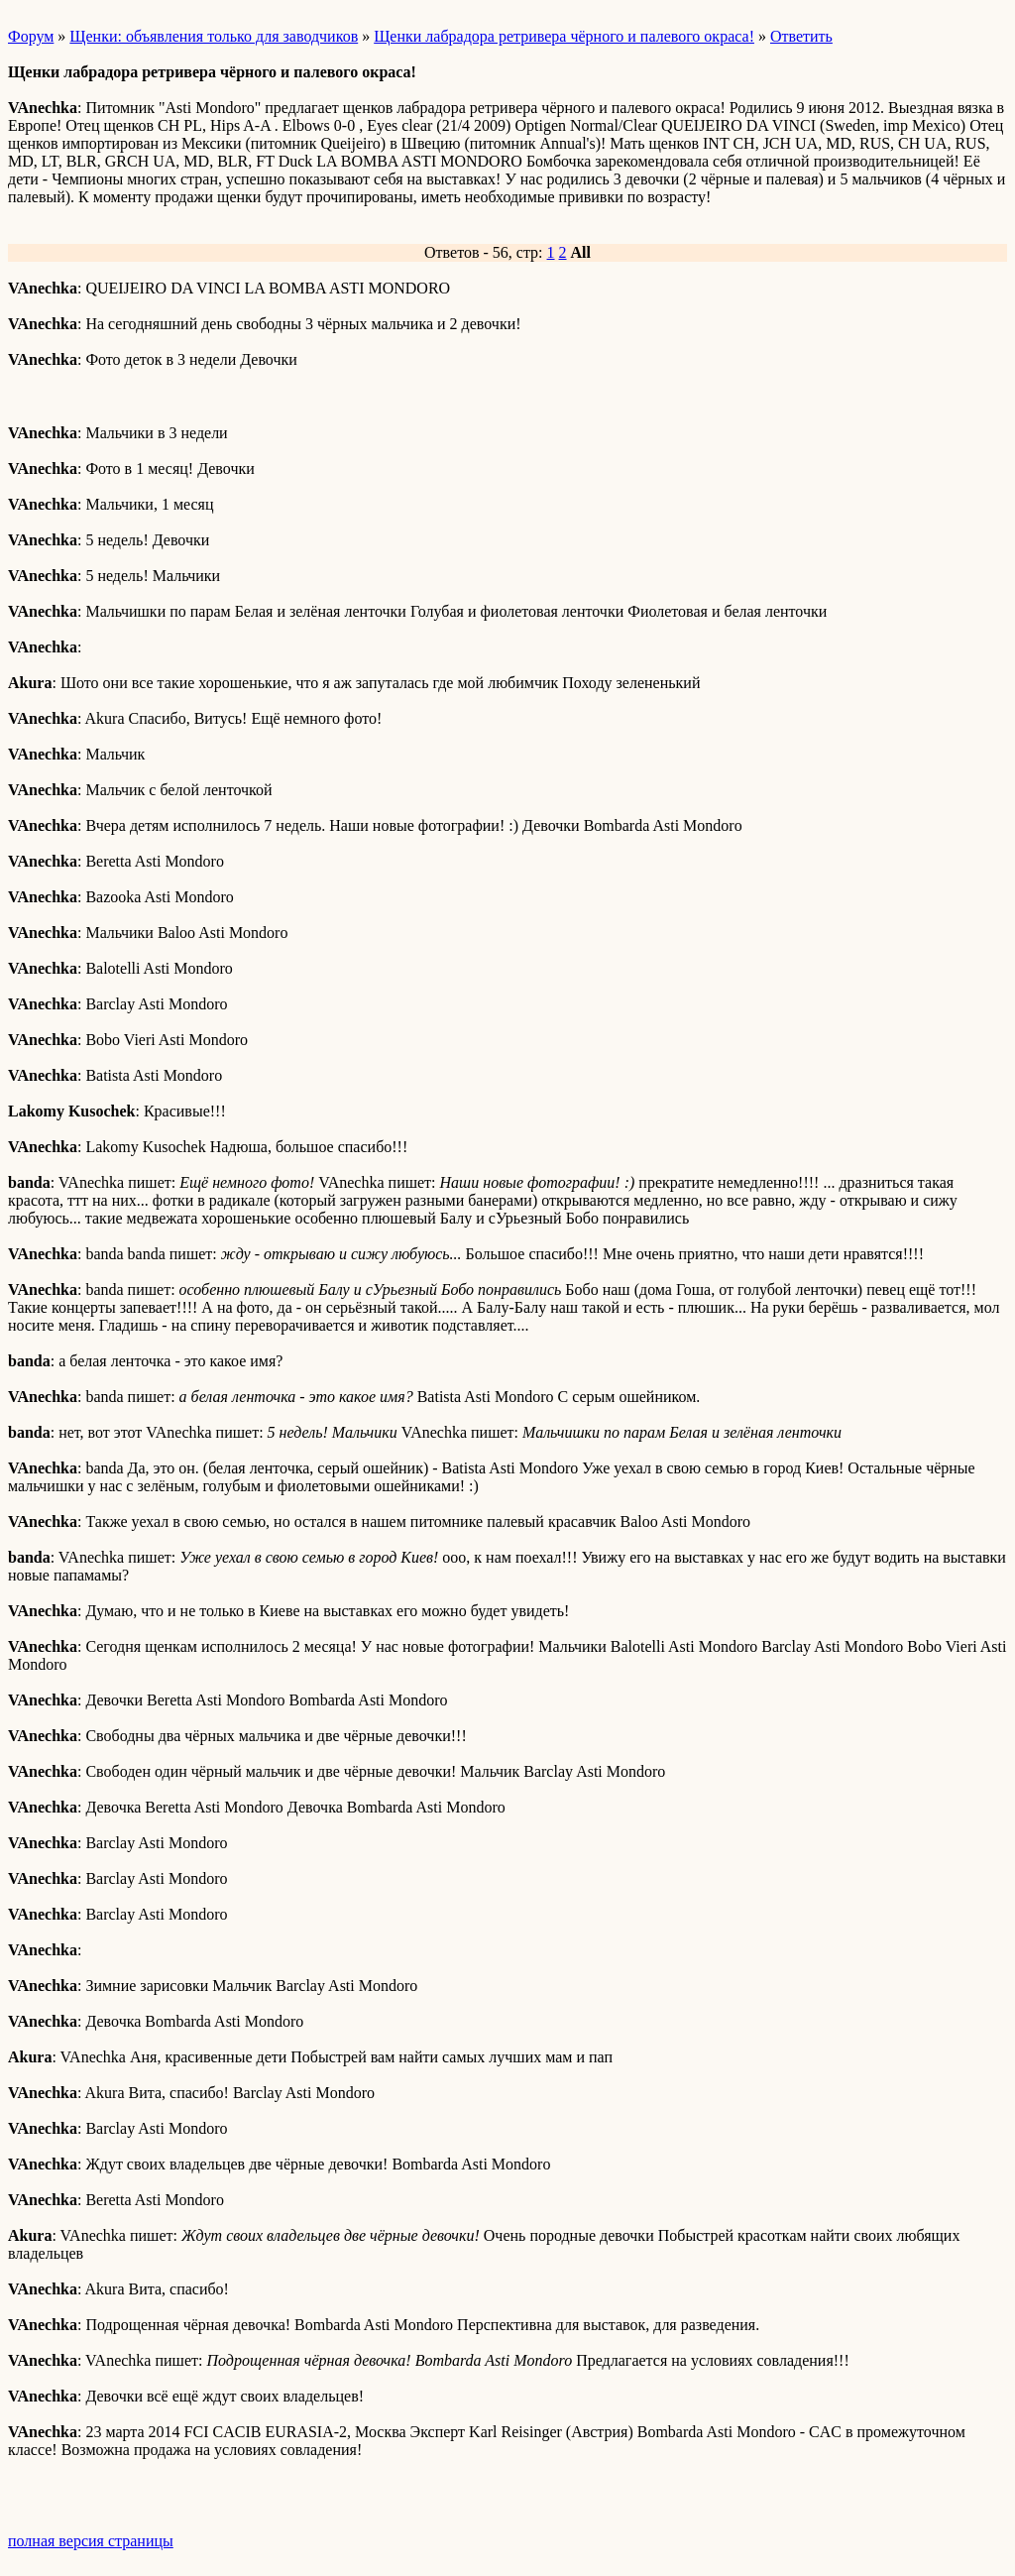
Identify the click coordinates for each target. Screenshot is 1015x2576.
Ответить (801, 36)
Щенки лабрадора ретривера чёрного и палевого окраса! (564, 36)
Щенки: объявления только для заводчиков (213, 36)
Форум (31, 36)
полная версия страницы (90, 2540)
